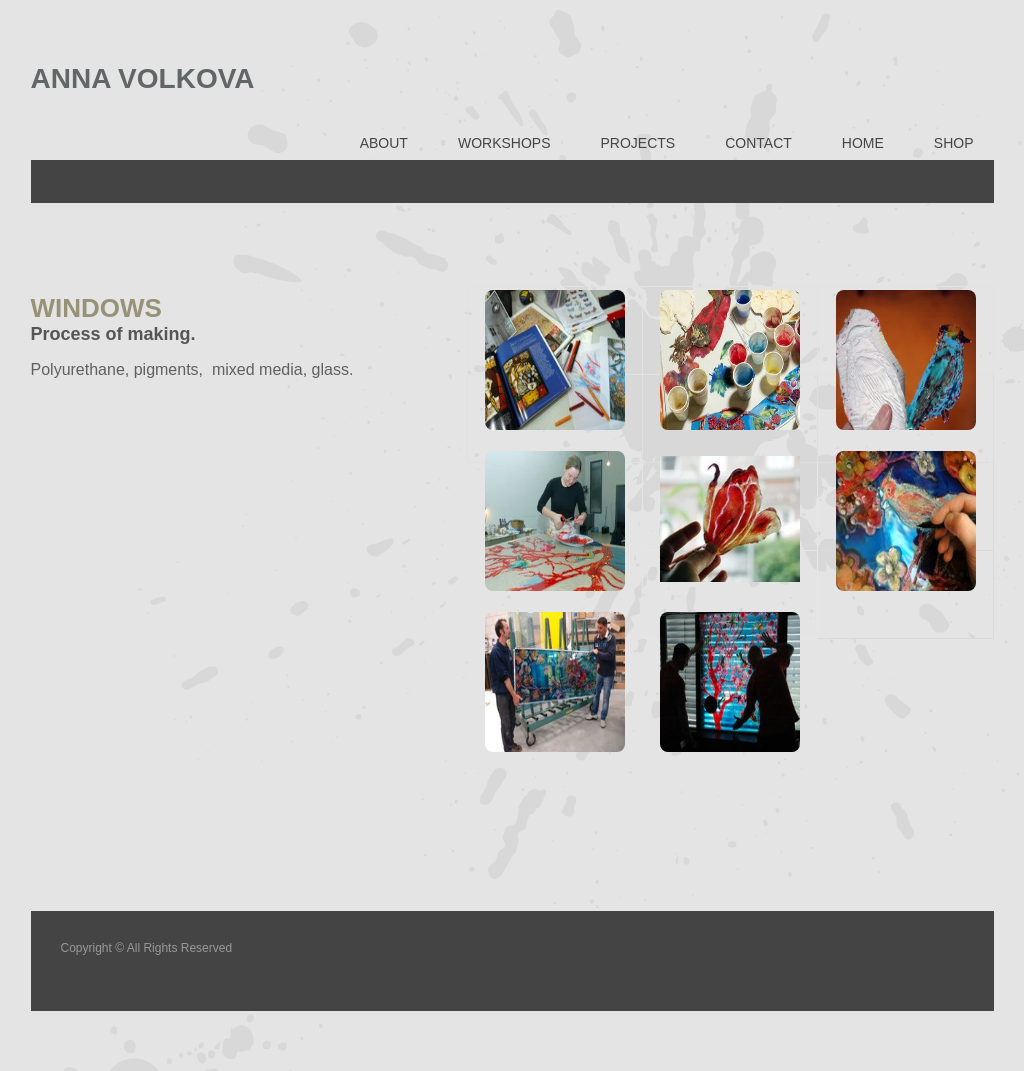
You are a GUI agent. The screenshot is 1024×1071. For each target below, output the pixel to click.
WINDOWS (96, 308)
